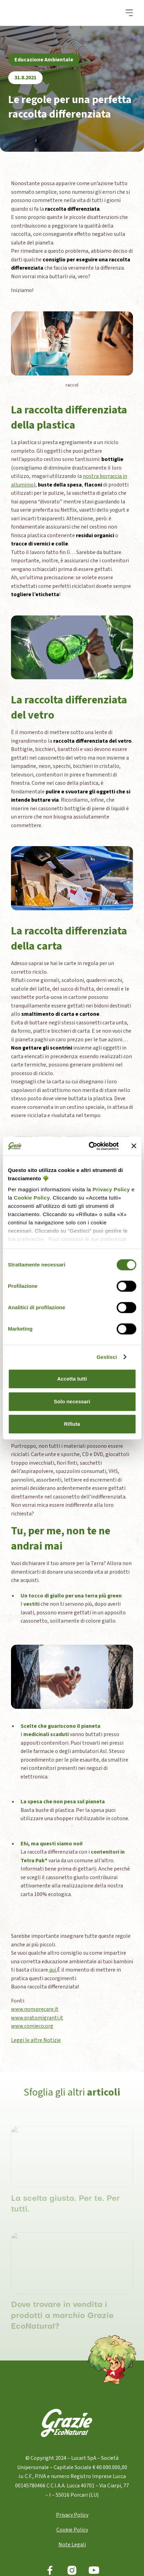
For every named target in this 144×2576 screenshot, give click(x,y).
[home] (38, 13)
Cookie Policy (72, 2530)
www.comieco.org (32, 2026)
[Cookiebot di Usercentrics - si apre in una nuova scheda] (90, 1146)
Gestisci (107, 1357)
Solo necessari (72, 1401)
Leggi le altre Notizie (36, 2040)
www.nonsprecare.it (34, 2009)
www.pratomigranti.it (37, 2018)
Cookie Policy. (31, 1198)
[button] (129, 12)
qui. (52, 1970)
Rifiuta (72, 1424)
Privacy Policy (111, 1189)
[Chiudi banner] (133, 1146)
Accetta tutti (72, 1379)
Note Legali (72, 2544)
